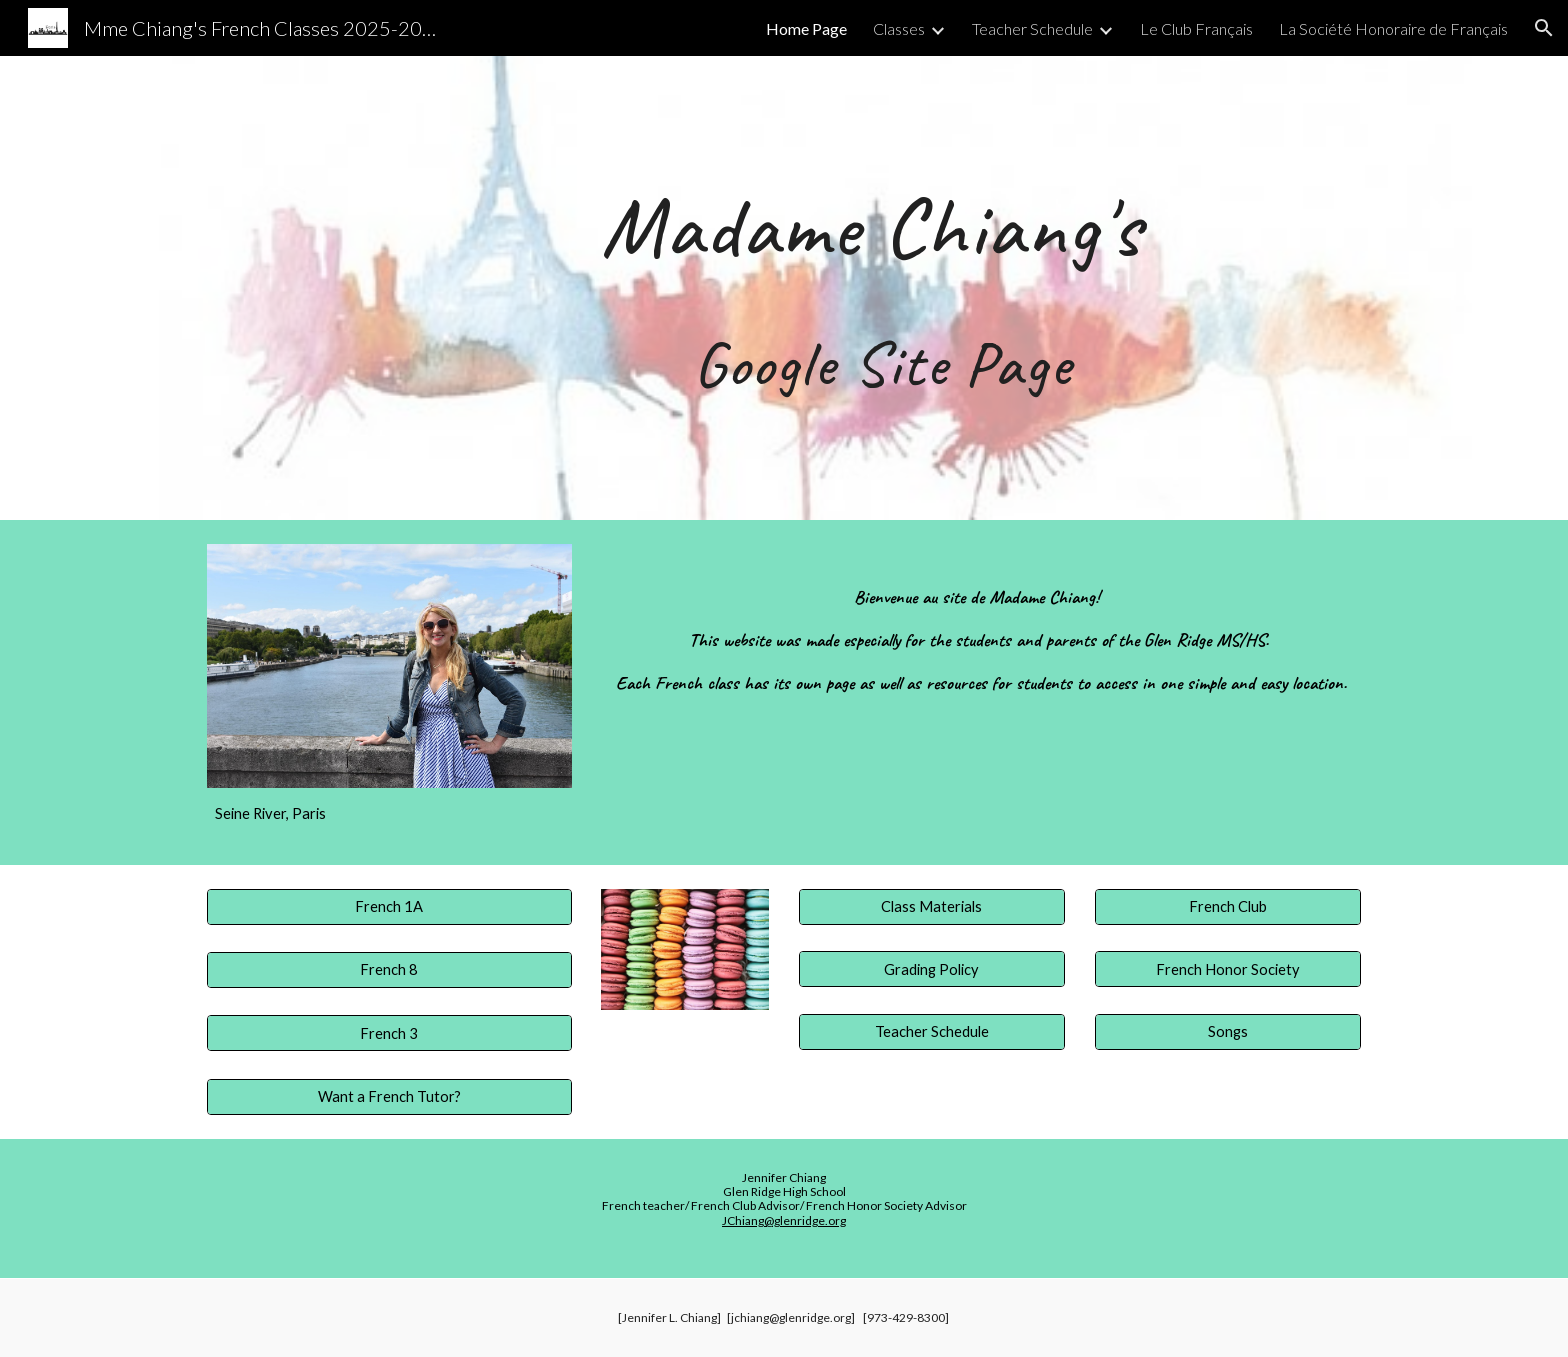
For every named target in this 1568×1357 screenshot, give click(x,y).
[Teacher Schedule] (932, 1032)
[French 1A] (389, 906)
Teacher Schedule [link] (1032, 28)
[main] (882, 288)
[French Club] (1228, 906)
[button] (1544, 28)
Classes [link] (899, 28)
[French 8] (389, 970)
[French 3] (389, 1033)
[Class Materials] (932, 906)
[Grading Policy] (932, 969)
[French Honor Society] (1228, 969)
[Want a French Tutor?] (389, 1097)
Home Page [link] (806, 28)
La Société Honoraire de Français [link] (1393, 28)
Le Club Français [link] (1196, 28)
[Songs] (1228, 1032)
